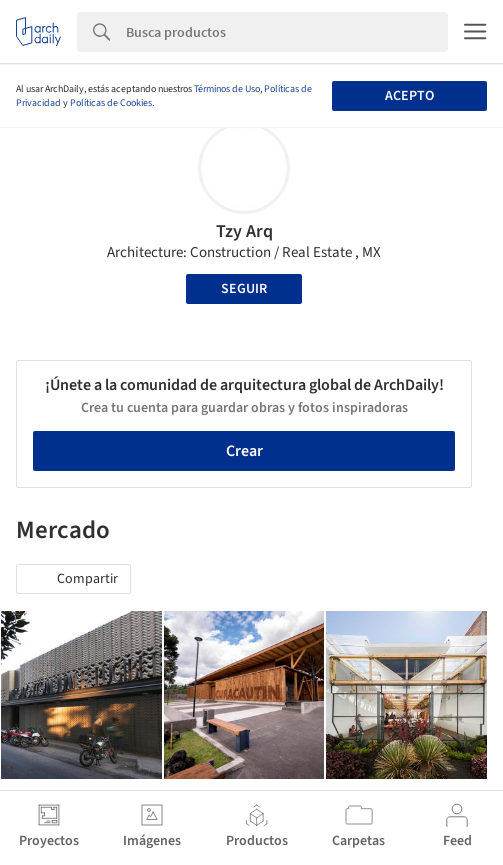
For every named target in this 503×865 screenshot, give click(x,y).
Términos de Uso (227, 89)
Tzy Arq (244, 231)
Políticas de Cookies (111, 103)
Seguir (244, 289)
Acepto (409, 96)
